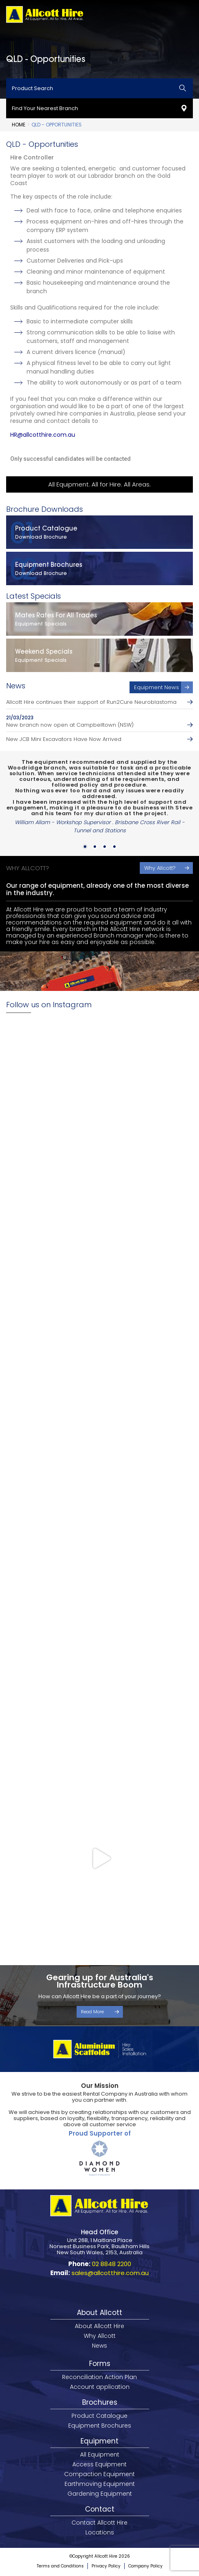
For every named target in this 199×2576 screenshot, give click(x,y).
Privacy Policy (106, 2566)
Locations (99, 2532)
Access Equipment (99, 2464)
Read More (92, 2011)
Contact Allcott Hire (99, 2523)
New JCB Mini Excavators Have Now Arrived (63, 739)
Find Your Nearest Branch (45, 108)
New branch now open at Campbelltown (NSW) (70, 725)
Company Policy (145, 2566)
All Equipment (99, 2454)
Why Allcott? (160, 868)
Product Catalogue (99, 2416)
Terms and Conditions (60, 2566)
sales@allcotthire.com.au (110, 2273)
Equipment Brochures (99, 2425)
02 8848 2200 (111, 2264)
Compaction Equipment (99, 2474)
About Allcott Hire (99, 2326)
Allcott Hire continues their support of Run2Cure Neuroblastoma (91, 702)
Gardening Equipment (99, 2494)
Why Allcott (100, 2336)
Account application (100, 2387)
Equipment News (156, 687)
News (99, 2346)
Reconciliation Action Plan (99, 2377)
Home (18, 124)
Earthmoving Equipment (100, 2484)
